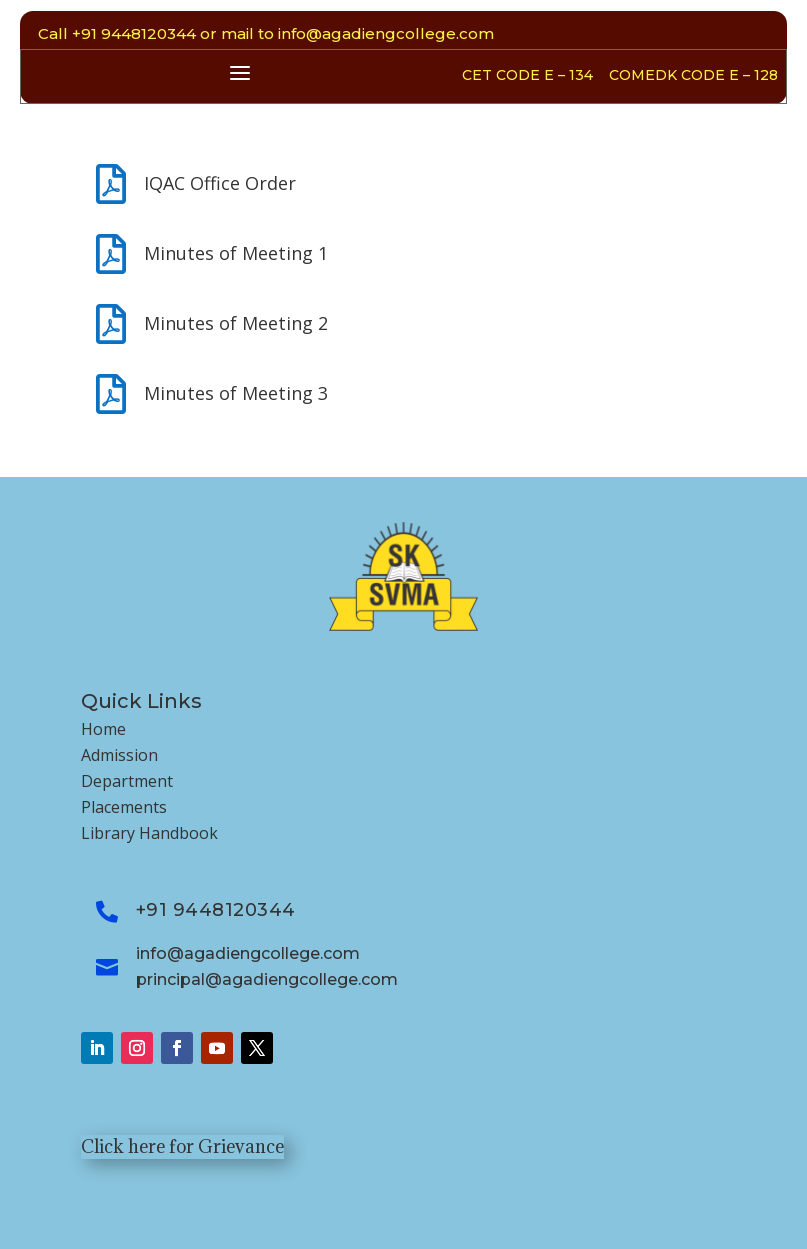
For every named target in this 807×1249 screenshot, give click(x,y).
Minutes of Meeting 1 (236, 253)
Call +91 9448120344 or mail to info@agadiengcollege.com (266, 33)
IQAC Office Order (220, 183)
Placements (124, 807)
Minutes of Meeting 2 (236, 323)
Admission (119, 755)
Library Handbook (149, 833)
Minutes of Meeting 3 (236, 393)
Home (103, 729)
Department (127, 781)
